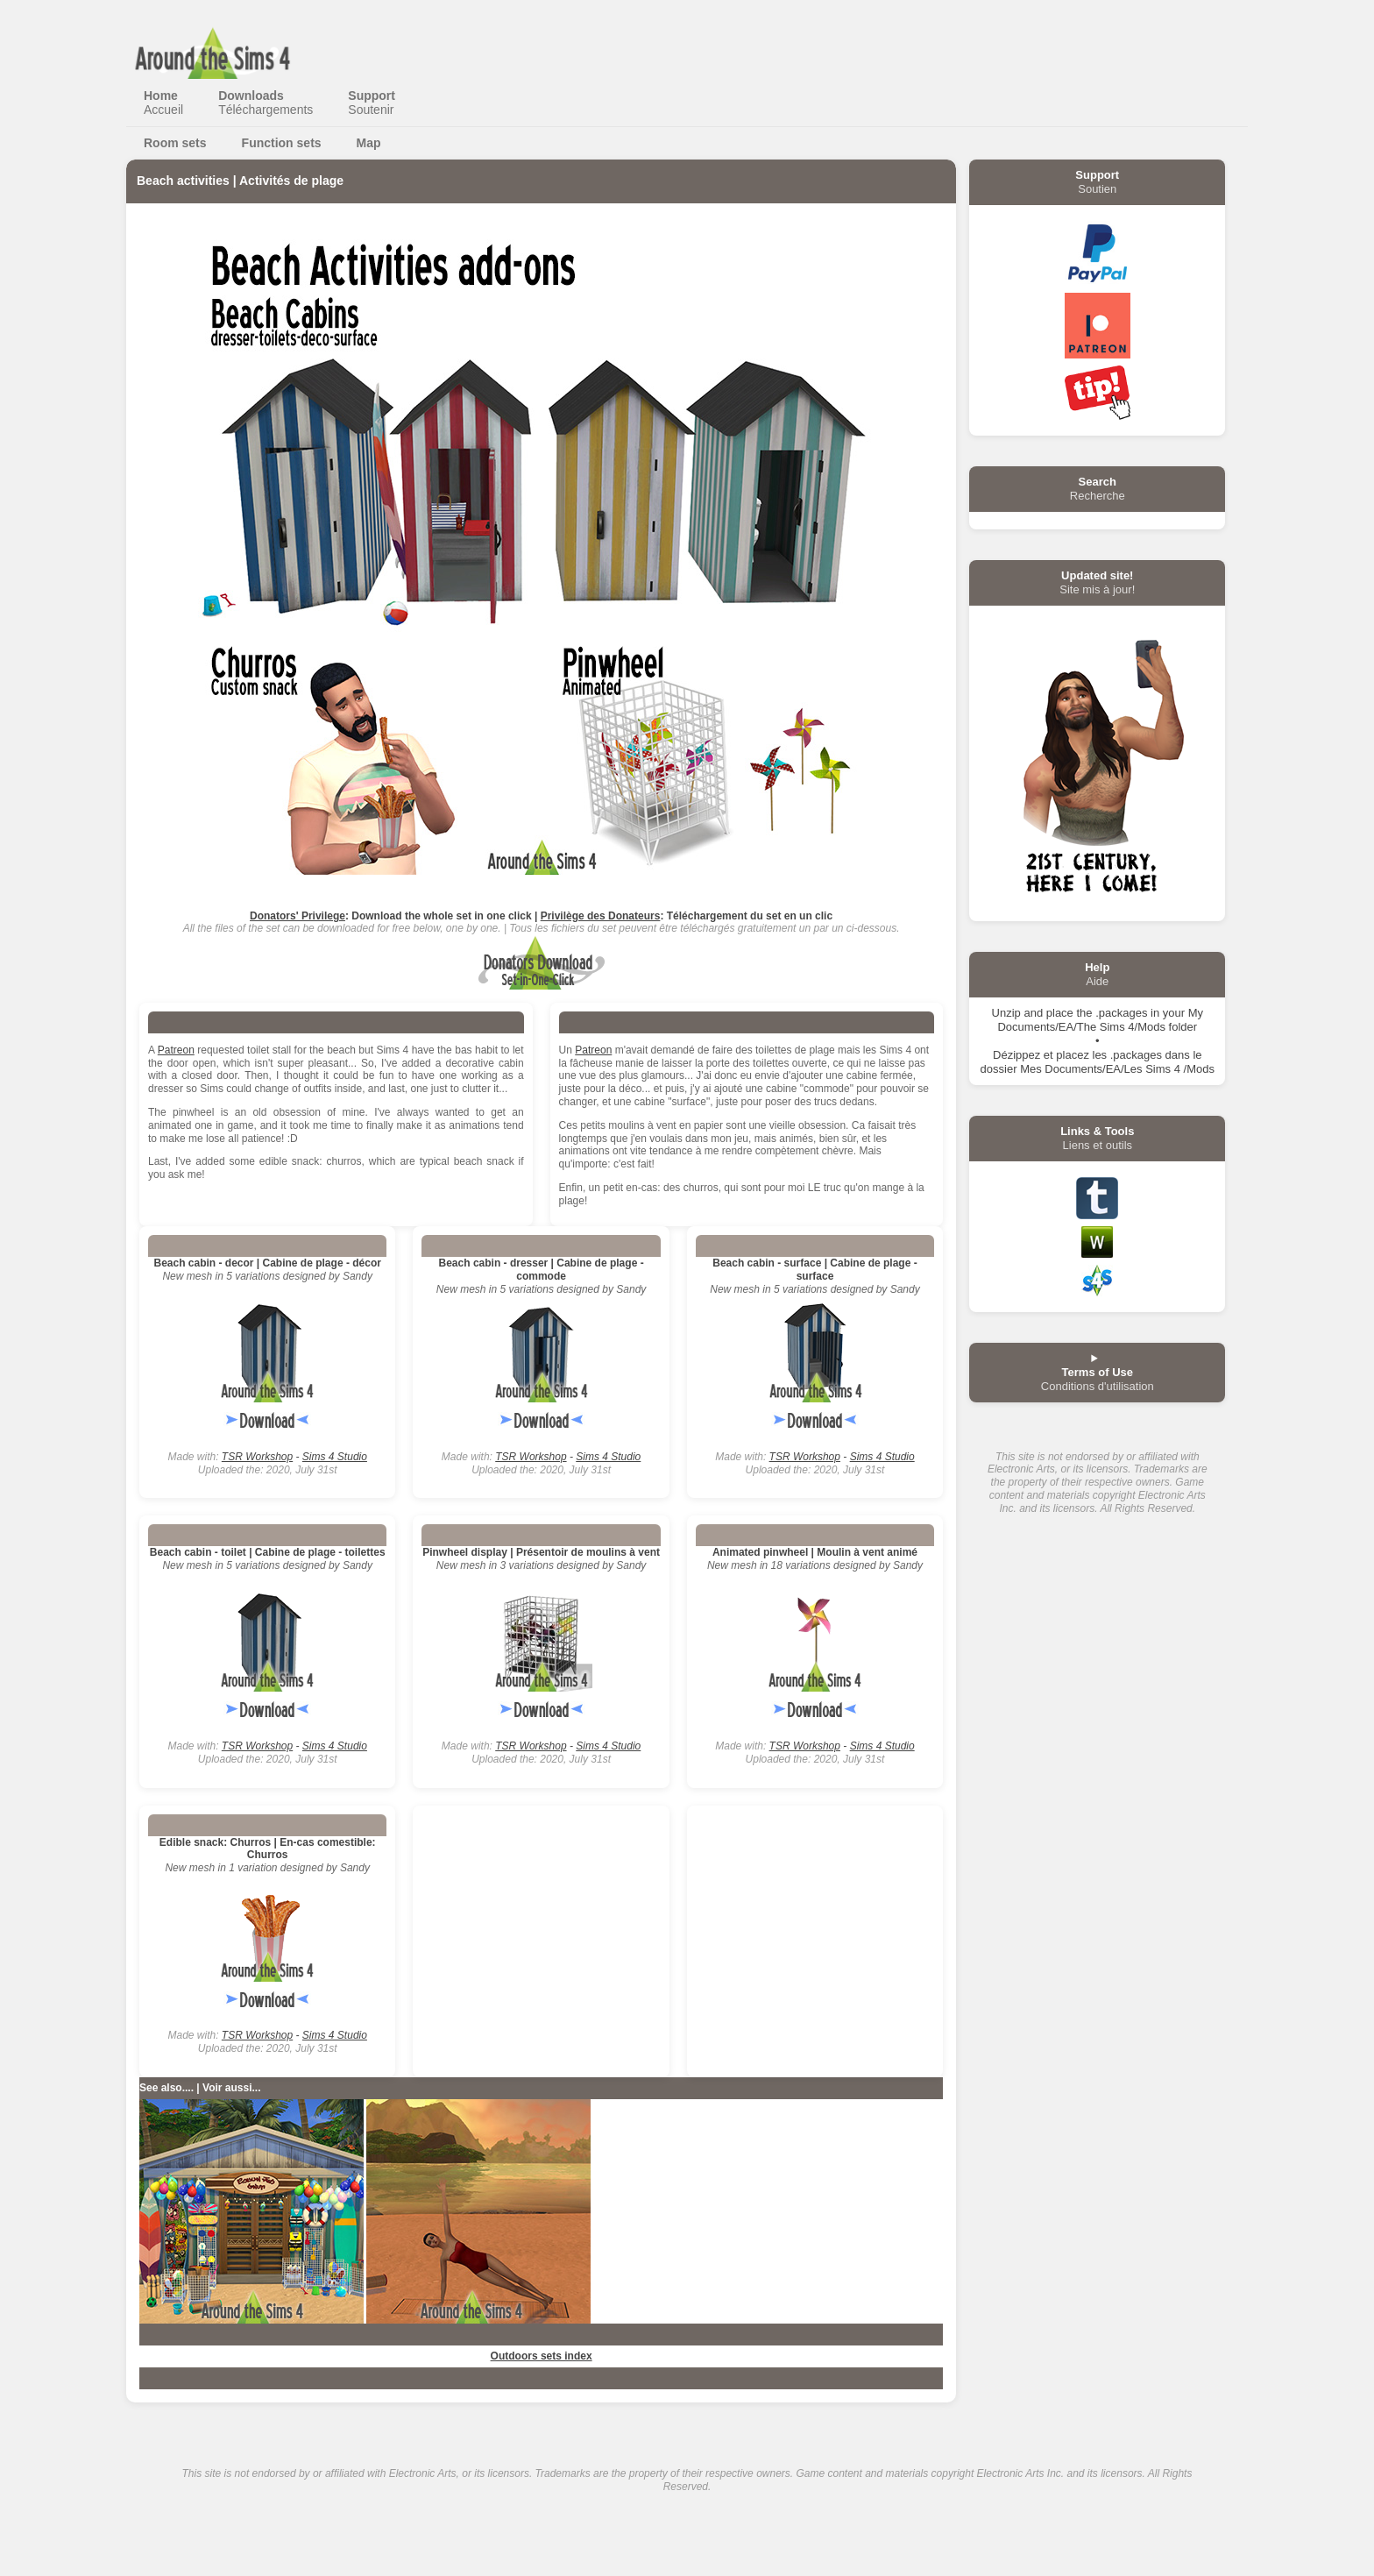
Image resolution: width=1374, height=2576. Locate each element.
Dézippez (1016, 1054)
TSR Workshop (257, 1457)
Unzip (1006, 1012)
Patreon (176, 1050)
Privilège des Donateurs (601, 916)
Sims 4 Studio (334, 1457)
